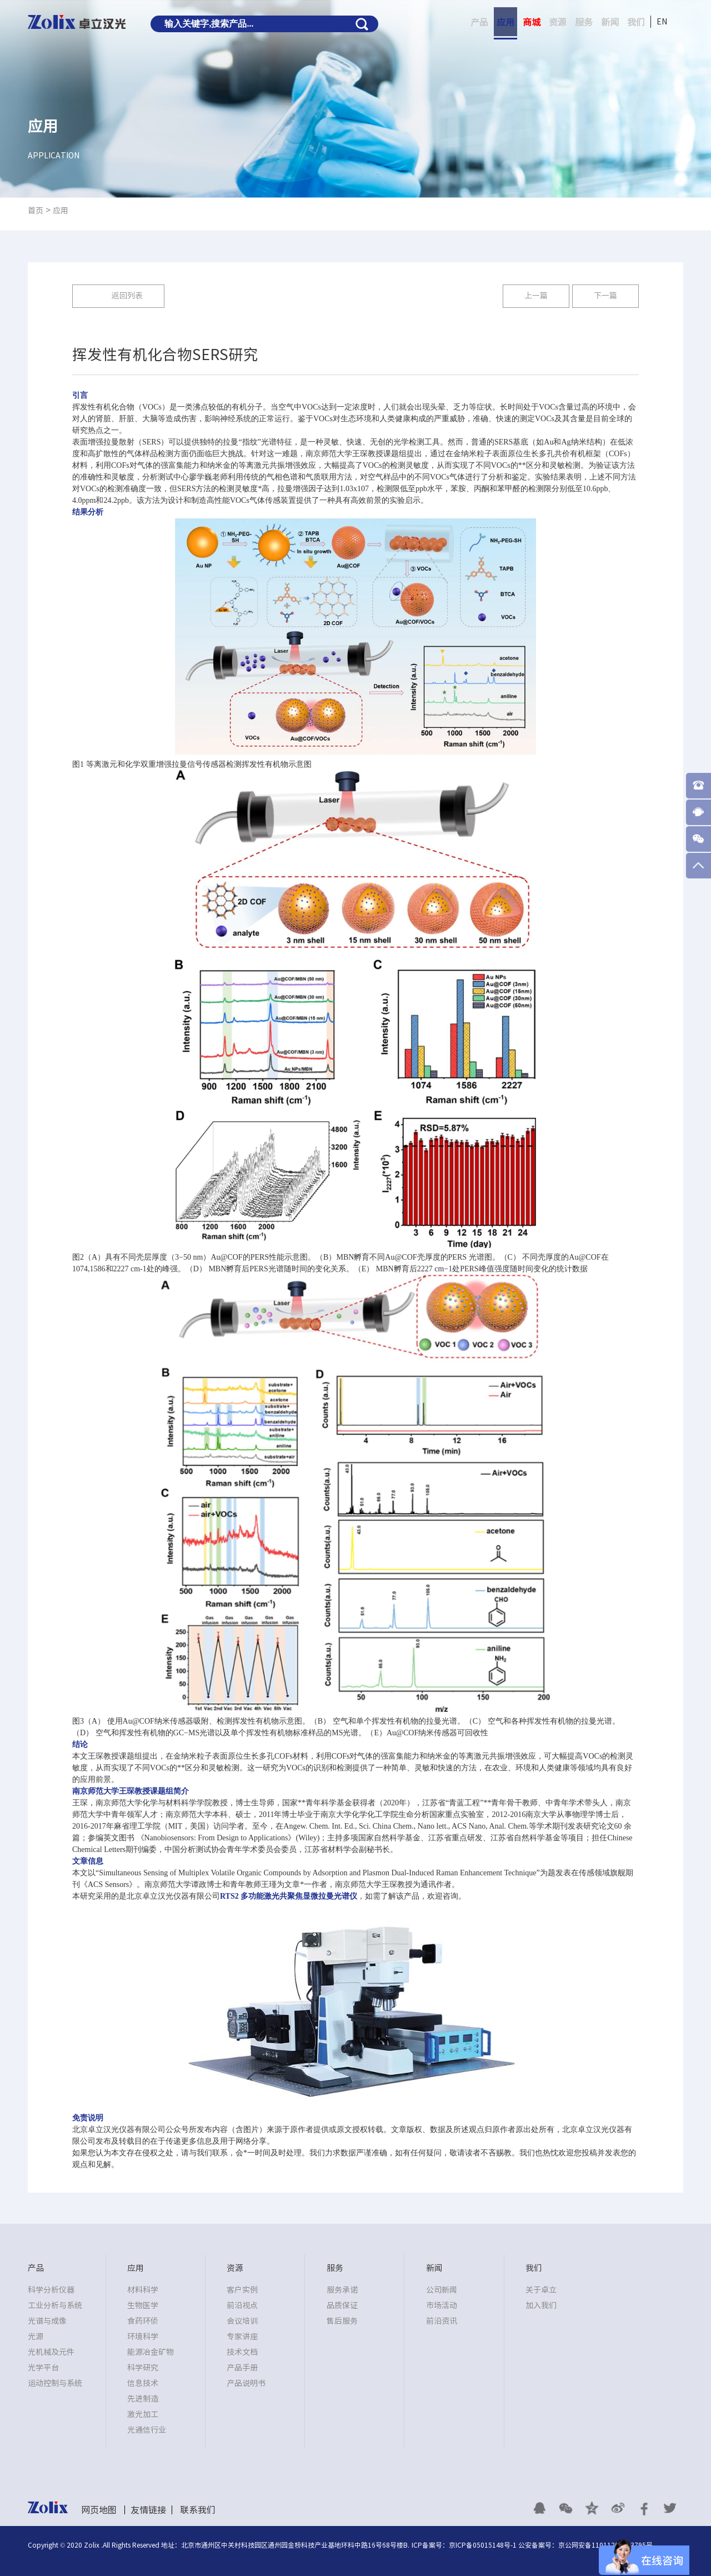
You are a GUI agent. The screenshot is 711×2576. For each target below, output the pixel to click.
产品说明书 (246, 2383)
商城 (531, 22)
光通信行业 (146, 2430)
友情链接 (148, 2509)
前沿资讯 (441, 2321)
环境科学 (142, 2336)
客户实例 (242, 2290)
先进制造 (142, 2399)
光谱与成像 (47, 2321)
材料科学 (142, 2290)
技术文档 (242, 2352)
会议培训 (242, 2321)
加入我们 (541, 2305)
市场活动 (441, 2305)
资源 (558, 22)
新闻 (610, 22)
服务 (584, 22)
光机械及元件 (51, 2352)
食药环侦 (142, 2321)
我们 (636, 22)
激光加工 (142, 2414)
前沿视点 (242, 2305)
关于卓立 (541, 2290)
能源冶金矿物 (150, 2352)
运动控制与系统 (55, 2383)
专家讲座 (242, 2336)
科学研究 (142, 2368)
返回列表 (127, 295)
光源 (35, 2336)
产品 (479, 22)
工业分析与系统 (55, 2305)
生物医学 (142, 2305)
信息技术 (142, 2383)
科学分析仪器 (51, 2290)
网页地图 (99, 2509)
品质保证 (342, 2305)
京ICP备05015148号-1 (483, 2545)
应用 (505, 22)
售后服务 (342, 2321)
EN (662, 22)
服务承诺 (342, 2290)
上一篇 (536, 295)
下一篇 (605, 295)
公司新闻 (441, 2290)
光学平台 (43, 2368)
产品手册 (242, 2368)
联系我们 (198, 2509)
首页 (35, 210)
